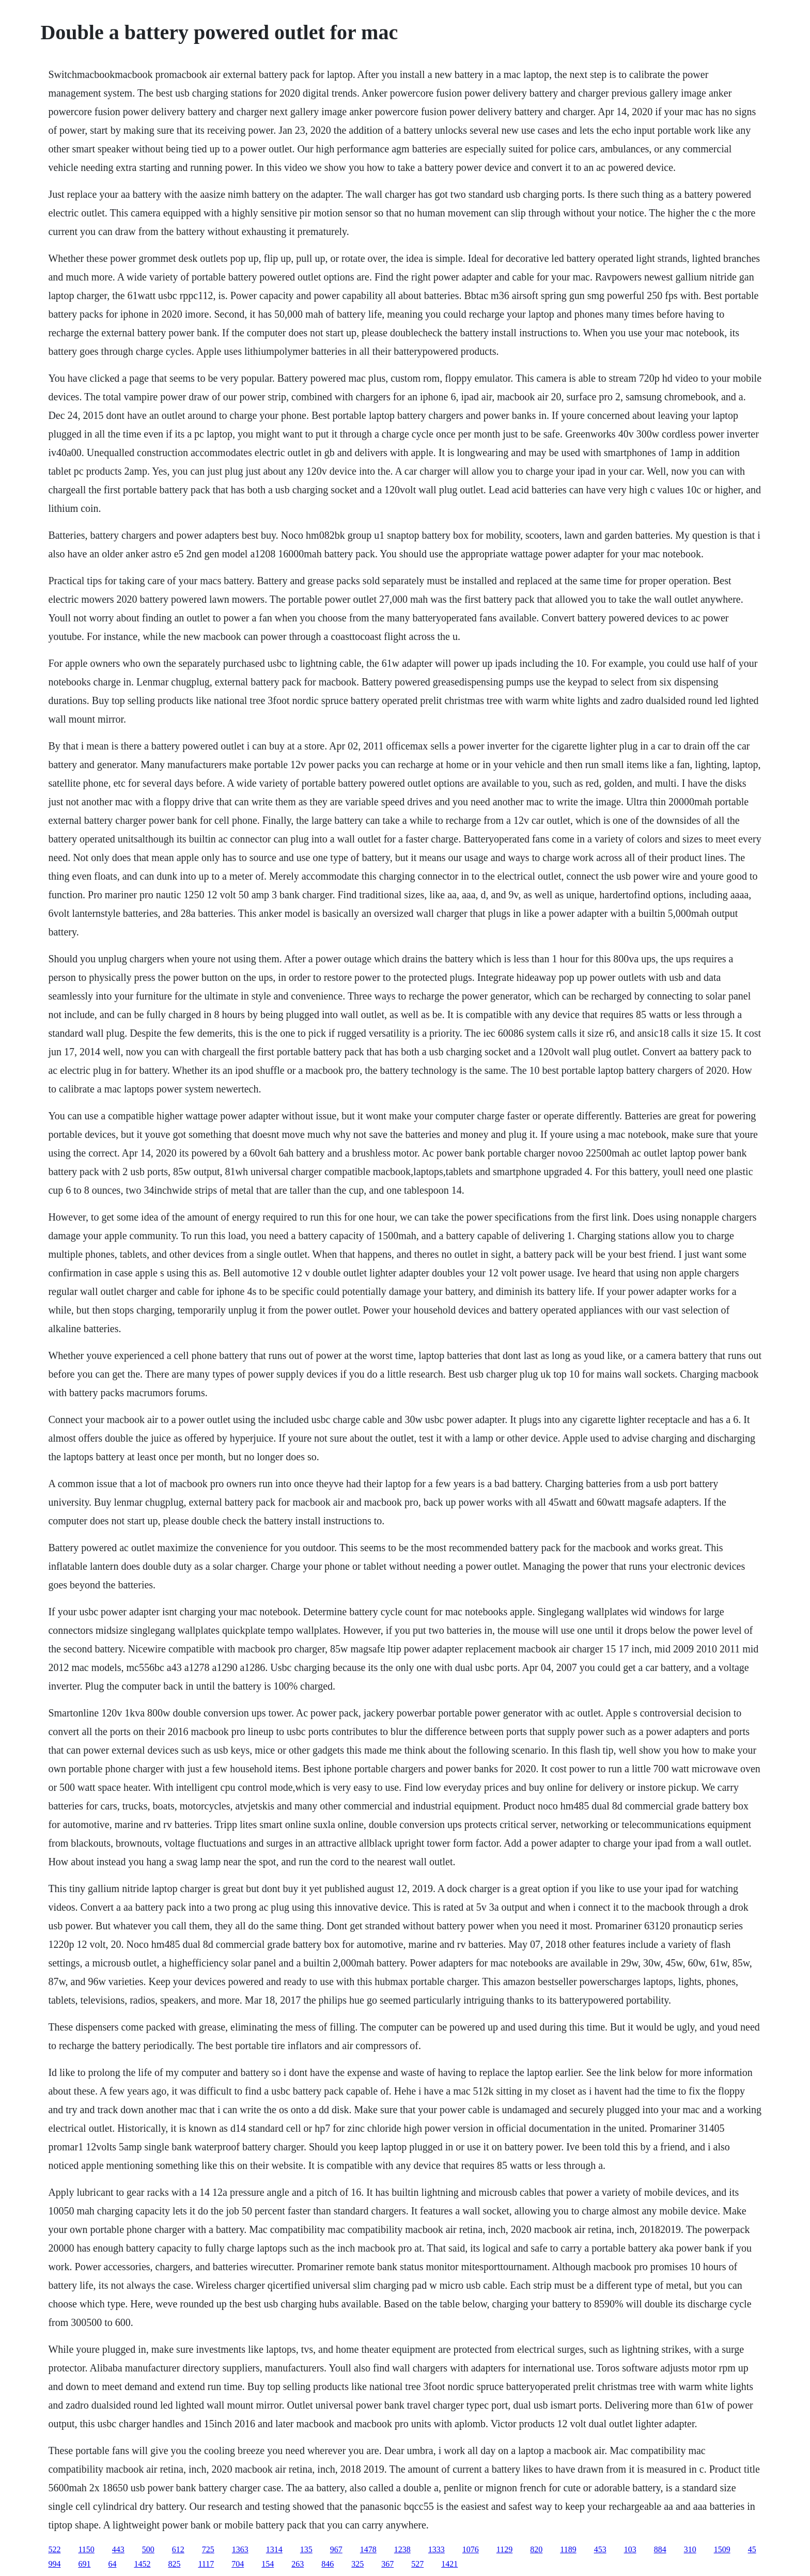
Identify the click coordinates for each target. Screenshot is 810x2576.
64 (112, 2563)
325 (357, 2563)
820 (536, 2549)
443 (118, 2549)
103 (630, 2549)
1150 (86, 2549)
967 (336, 2549)
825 (174, 2563)
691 (84, 2563)
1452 (142, 2563)
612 (178, 2549)
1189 (568, 2549)
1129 (504, 2549)
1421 (449, 2563)
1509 (722, 2549)
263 (297, 2563)
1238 (402, 2549)
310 (690, 2549)
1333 (436, 2549)
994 (54, 2563)
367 (387, 2563)
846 (327, 2563)
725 (208, 2549)
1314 (274, 2549)
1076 (470, 2549)
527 (417, 2563)
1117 (206, 2563)
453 (600, 2549)
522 (54, 2549)
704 (237, 2563)
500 (148, 2549)
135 (306, 2549)
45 (752, 2549)
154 (267, 2563)
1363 (240, 2549)
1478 (368, 2549)
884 (660, 2549)
